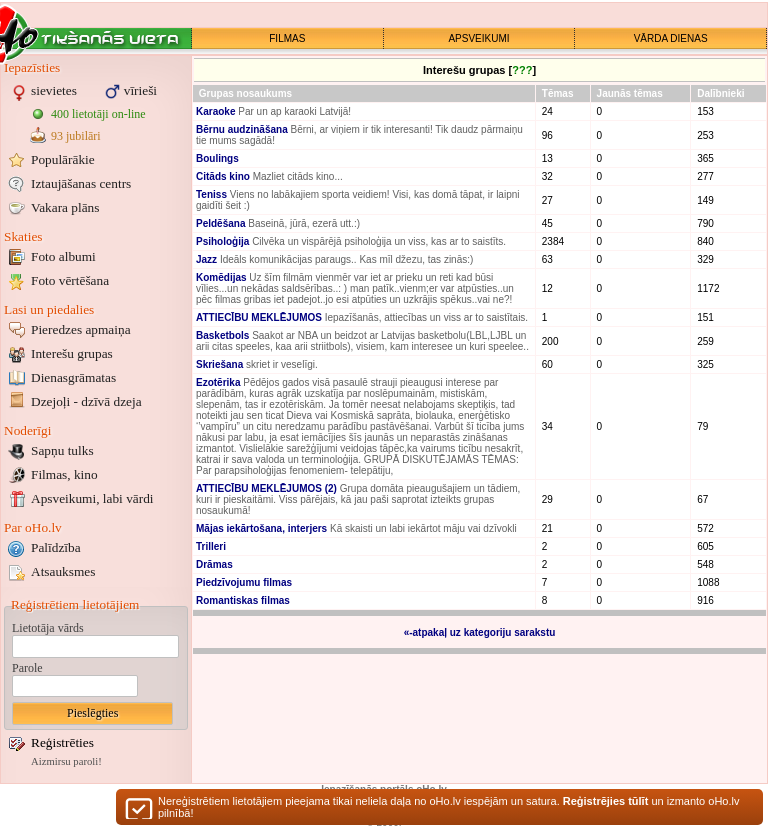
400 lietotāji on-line (98, 114)
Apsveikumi (92, 498)
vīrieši (140, 90)
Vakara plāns (65, 207)
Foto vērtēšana (70, 280)
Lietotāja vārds (48, 628)
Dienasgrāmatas (73, 377)
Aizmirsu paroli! (66, 761)
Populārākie (63, 159)
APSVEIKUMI (478, 38)
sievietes (54, 90)
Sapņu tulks (62, 450)
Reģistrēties (62, 742)
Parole (27, 668)
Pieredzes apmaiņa (81, 329)
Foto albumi (63, 256)
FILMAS (287, 38)
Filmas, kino (64, 474)
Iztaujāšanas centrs (81, 183)
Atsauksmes (63, 571)
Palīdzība (56, 547)
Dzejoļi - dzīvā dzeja (86, 401)
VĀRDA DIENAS (671, 38)
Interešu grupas (72, 353)
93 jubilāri (76, 136)
